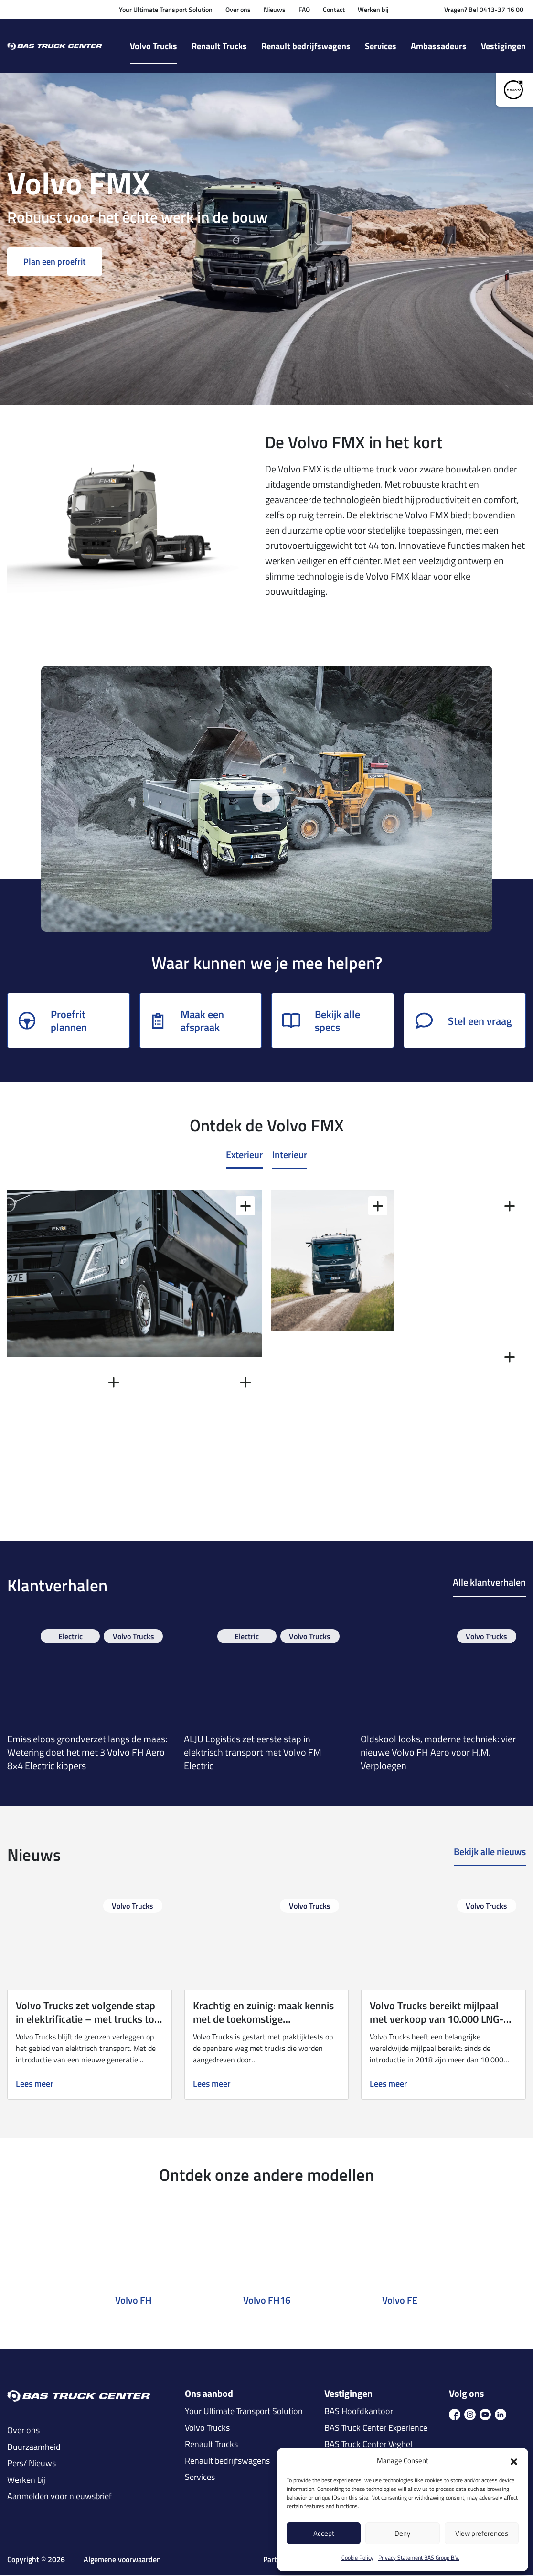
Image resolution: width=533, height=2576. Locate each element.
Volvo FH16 (266, 2302)
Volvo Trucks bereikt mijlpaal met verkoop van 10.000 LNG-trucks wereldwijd (436, 2020)
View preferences (481, 2533)
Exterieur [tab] (244, 1155)
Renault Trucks (219, 46)
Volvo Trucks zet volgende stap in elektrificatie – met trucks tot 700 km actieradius (87, 2020)
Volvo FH (133, 2302)
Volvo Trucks (153, 46)
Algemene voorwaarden (122, 2561)
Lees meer (34, 2086)
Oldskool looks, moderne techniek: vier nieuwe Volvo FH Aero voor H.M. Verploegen (438, 1753)
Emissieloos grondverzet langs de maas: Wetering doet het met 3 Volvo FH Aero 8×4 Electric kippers (87, 1753)
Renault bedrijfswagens (306, 46)
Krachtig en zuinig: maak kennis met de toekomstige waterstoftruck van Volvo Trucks (266, 2020)
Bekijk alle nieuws (490, 1853)
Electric (70, 1638)
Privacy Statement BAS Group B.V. (418, 2557)
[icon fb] (454, 2415)
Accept (323, 2533)
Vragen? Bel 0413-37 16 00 (483, 9)
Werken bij (373, 9)
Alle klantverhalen (489, 1584)
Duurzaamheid (34, 2448)
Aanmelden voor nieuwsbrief (59, 2498)
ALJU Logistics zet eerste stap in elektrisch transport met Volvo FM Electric (252, 1753)
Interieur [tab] (289, 1155)
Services (380, 46)
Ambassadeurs (439, 46)
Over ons (238, 9)
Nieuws (275, 9)
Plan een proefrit (55, 262)
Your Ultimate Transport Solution (166, 9)
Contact (334, 9)
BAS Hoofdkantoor (358, 2412)
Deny (402, 2533)
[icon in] (500, 2415)
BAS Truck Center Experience (375, 2429)
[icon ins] (470, 2415)
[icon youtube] (485, 2415)
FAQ (304, 9)
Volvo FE (399, 2302)
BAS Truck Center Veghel (368, 2446)
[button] (514, 2461)
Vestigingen (503, 46)
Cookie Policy (357, 2557)
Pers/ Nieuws (31, 2465)
